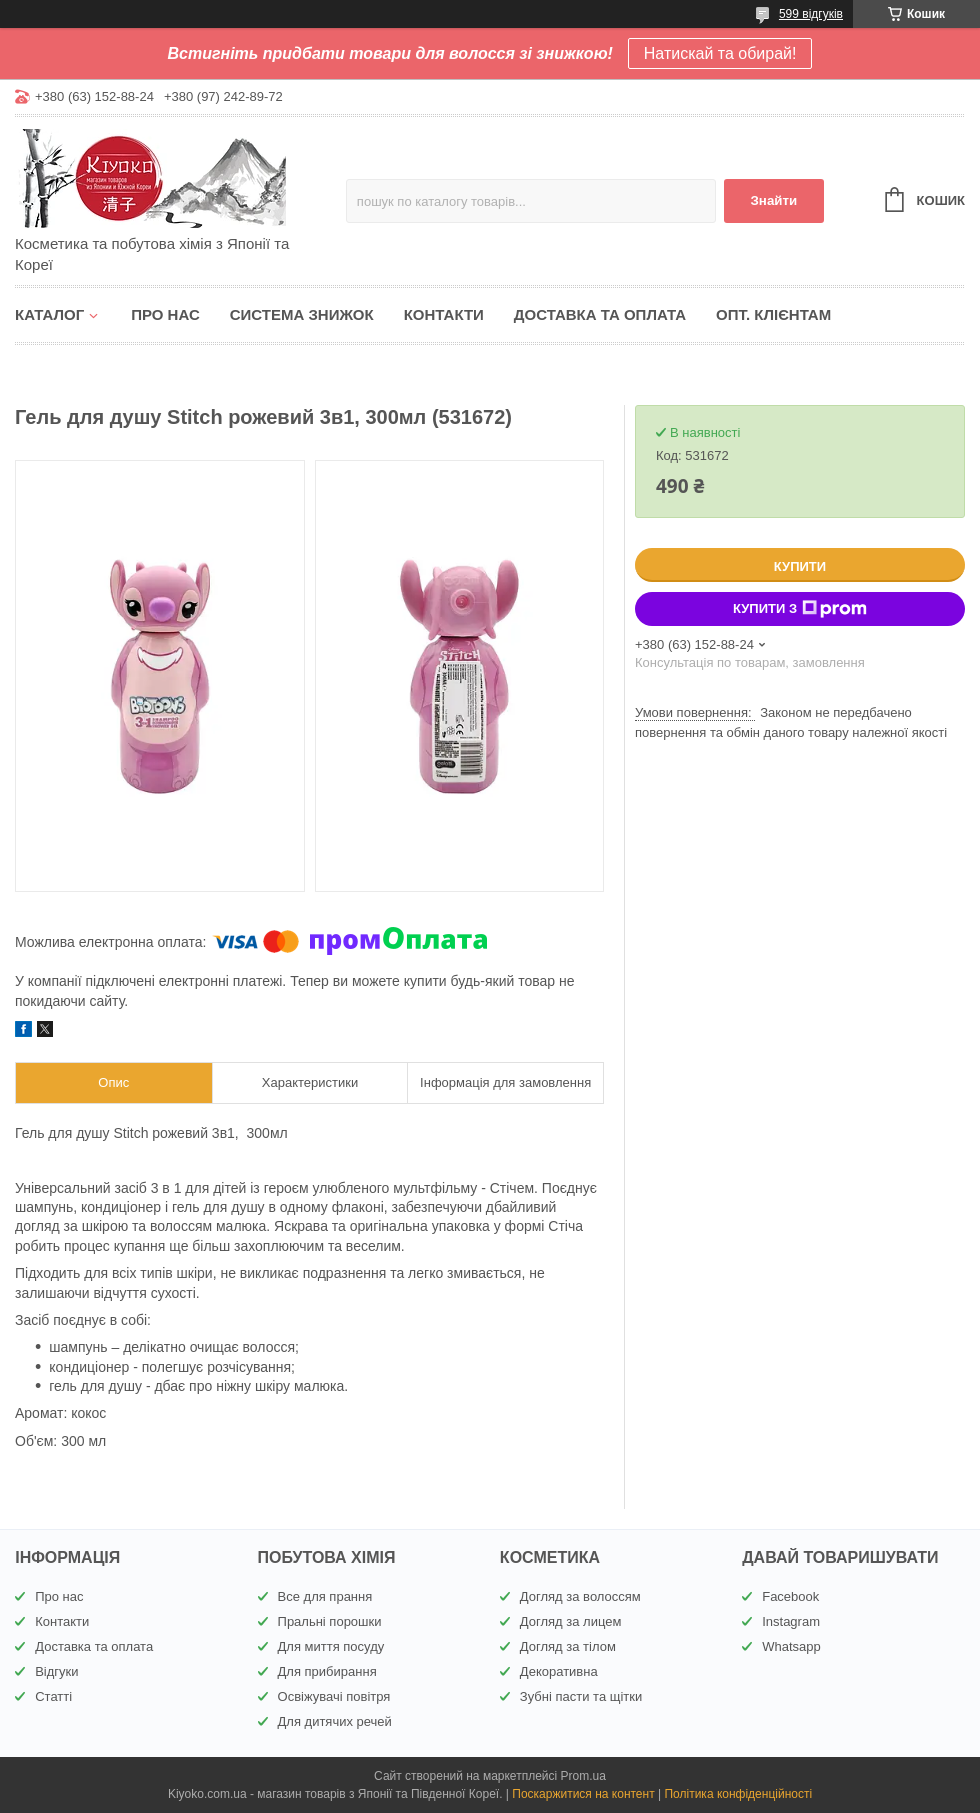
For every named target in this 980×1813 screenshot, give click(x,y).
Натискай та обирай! (720, 53)
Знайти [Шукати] (773, 200)
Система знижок (302, 314)
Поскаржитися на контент (583, 1794)
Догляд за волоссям (580, 1596)
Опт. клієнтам (773, 314)
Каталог (49, 314)
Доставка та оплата (600, 314)
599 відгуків (811, 14)
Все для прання (325, 1596)
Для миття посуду (331, 1646)
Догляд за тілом (568, 1646)
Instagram (791, 1621)
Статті (53, 1696)
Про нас (165, 314)
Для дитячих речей (335, 1721)
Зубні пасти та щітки (581, 1696)
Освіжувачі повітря (334, 1696)
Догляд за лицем (571, 1621)
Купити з (800, 609)
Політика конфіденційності (738, 1794)
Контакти (444, 314)
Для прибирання (327, 1671)
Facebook (790, 1596)
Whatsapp (791, 1646)
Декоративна (559, 1671)
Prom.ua (583, 1776)
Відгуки (56, 1671)
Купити (800, 566)
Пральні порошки (330, 1621)
